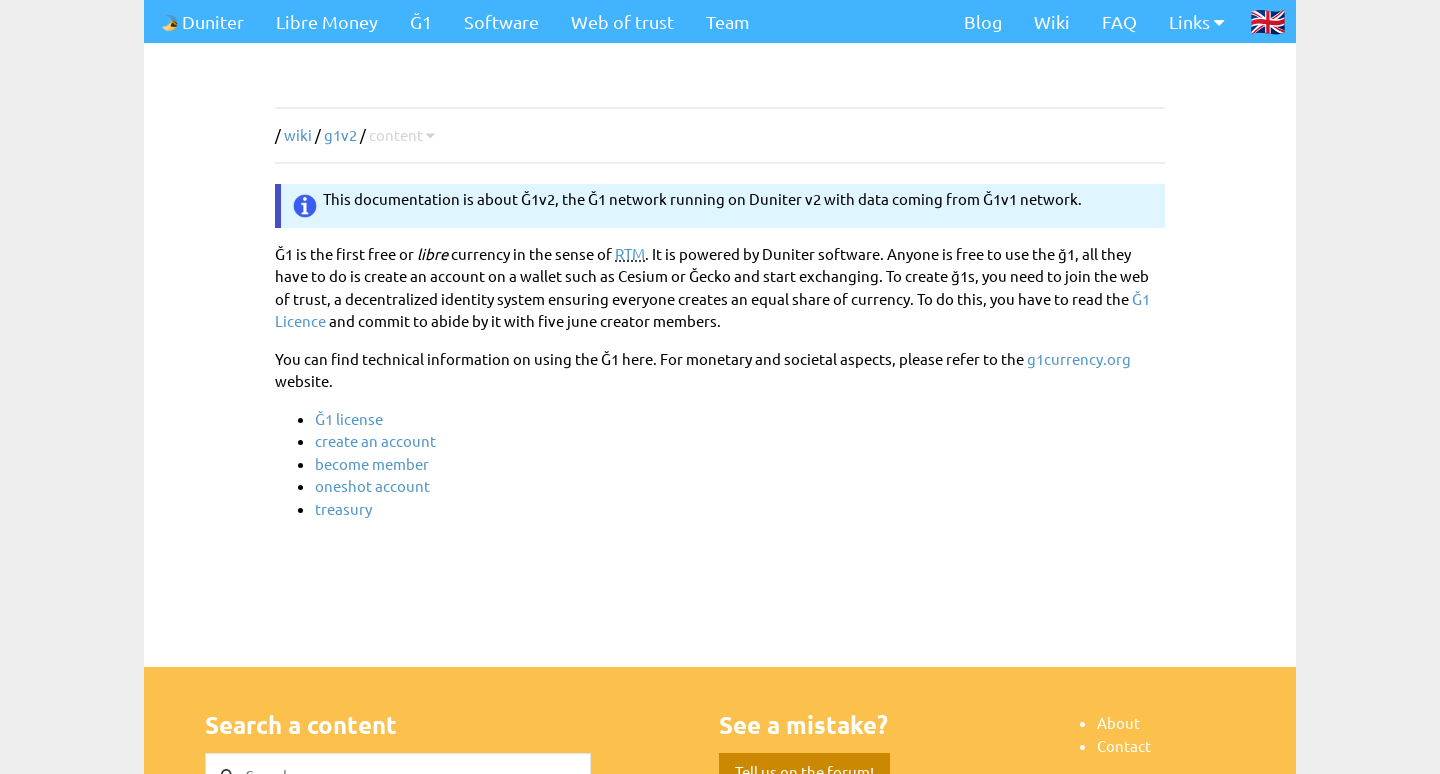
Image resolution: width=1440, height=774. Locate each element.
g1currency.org (1079, 358)
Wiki (1052, 21)
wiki (298, 134)
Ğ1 (421, 21)
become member (372, 463)
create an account (375, 440)
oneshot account (372, 485)
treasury (343, 508)
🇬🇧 (1268, 21)
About (1118, 722)
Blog (983, 21)
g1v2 (340, 134)
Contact (1124, 745)
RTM (630, 253)
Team (728, 21)
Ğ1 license (349, 418)
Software (501, 21)
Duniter (202, 21)
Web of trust (622, 21)
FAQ (1119, 21)
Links (1196, 21)
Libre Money (327, 21)
